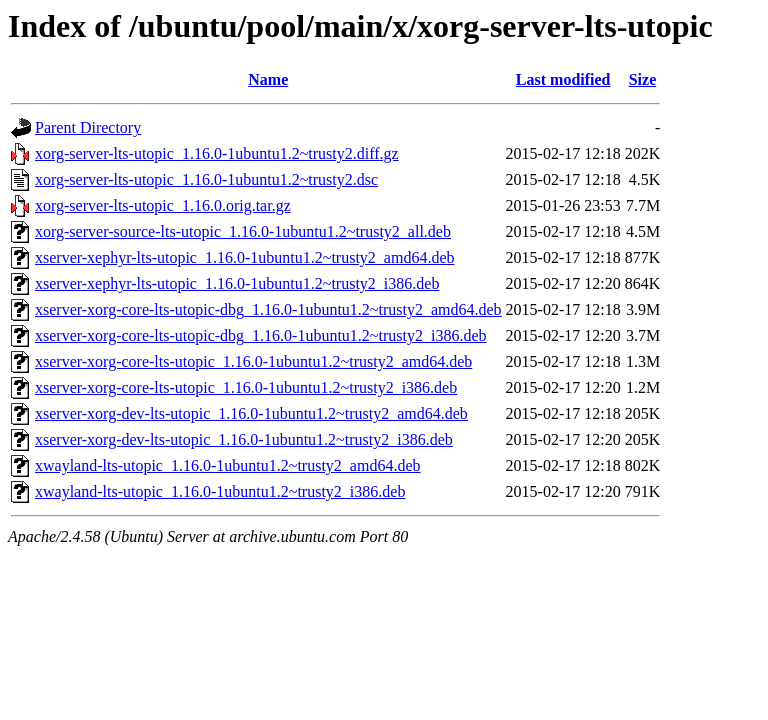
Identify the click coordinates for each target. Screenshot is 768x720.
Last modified (563, 79)
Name (268, 79)
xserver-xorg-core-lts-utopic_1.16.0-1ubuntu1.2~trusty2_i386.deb (246, 387)
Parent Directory (88, 127)
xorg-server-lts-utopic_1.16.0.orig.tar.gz (163, 205)
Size (643, 79)
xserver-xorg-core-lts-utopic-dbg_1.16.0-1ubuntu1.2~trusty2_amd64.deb (268, 309)
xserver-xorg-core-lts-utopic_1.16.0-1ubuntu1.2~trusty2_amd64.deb (253, 361)
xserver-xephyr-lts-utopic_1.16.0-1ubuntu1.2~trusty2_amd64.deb (245, 257)
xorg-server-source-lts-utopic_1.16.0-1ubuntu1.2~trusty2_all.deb (243, 231)
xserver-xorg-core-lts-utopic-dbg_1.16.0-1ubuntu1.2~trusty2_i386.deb (261, 335)
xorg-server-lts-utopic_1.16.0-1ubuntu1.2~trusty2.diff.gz (217, 153)
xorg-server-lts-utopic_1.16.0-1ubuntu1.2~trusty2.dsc (206, 179)
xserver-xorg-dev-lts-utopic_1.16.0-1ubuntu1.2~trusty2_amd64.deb (251, 413)
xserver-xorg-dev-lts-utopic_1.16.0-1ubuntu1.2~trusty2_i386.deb (244, 439)
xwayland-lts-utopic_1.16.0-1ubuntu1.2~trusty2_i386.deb (220, 491)
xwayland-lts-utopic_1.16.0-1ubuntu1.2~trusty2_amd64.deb (228, 465)
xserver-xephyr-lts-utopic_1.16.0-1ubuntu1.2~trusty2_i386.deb (237, 283)
